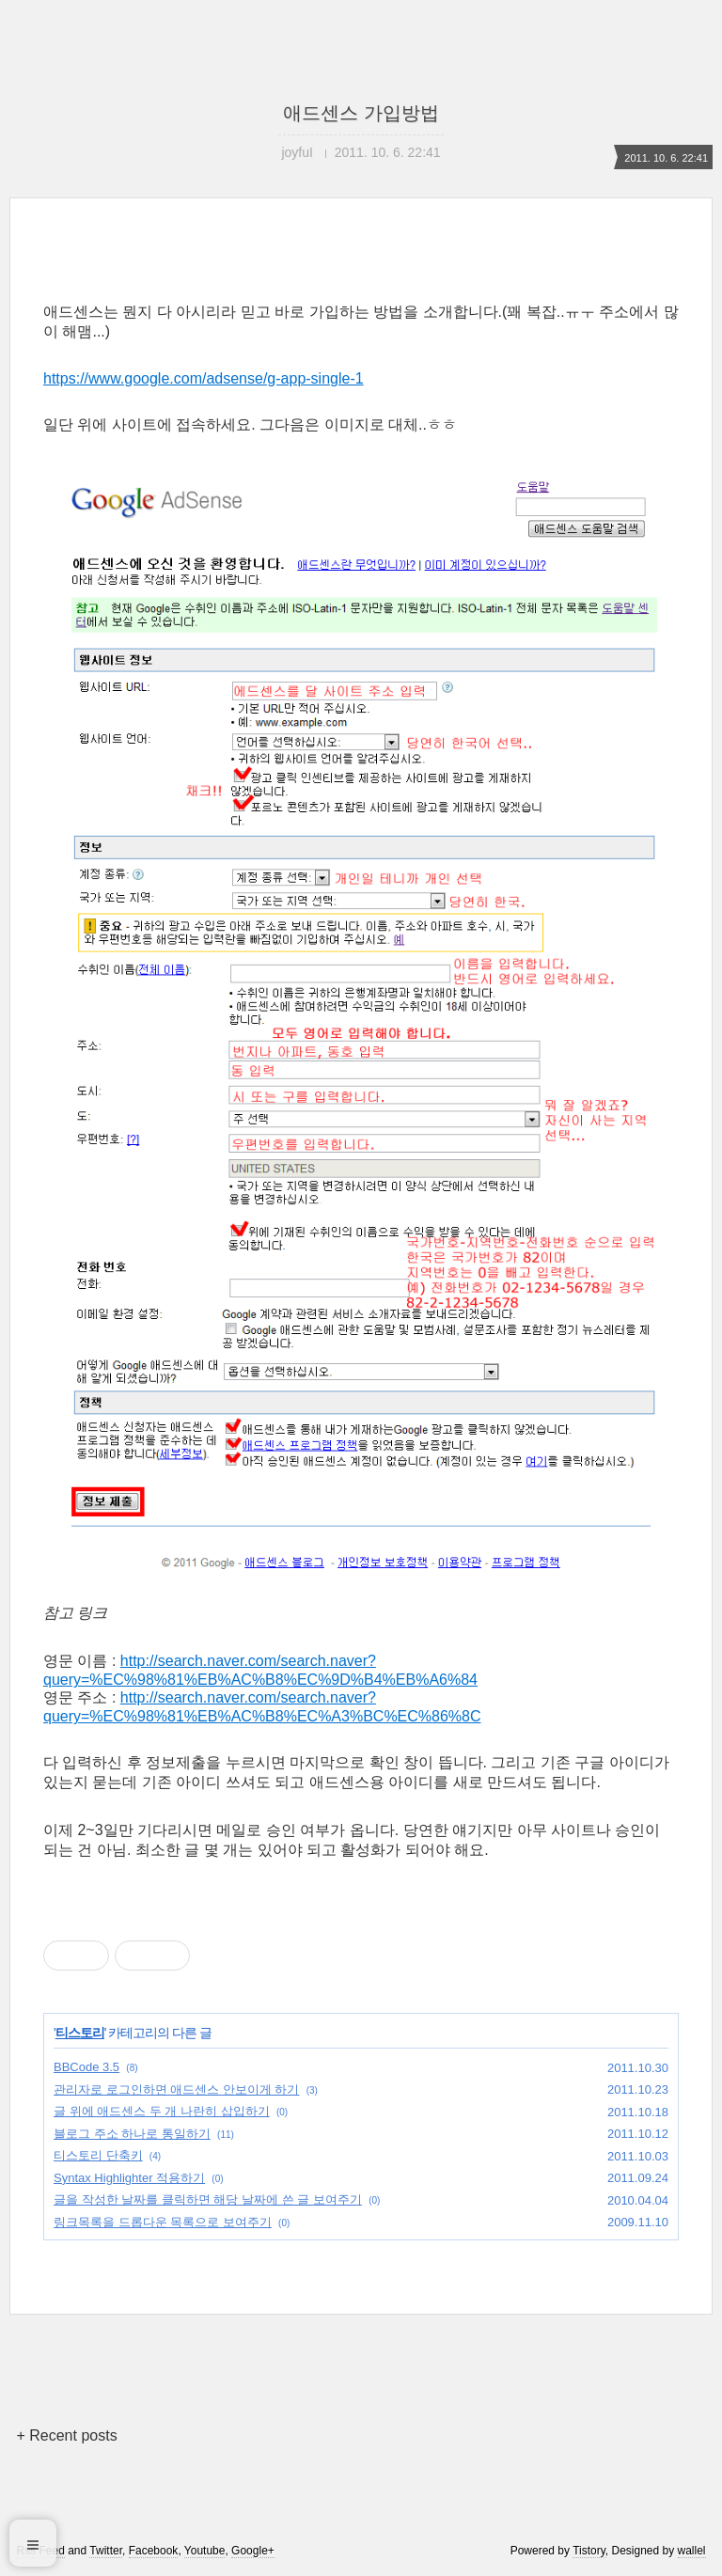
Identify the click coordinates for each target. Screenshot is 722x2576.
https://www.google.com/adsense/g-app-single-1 (203, 378)
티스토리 (79, 2032)
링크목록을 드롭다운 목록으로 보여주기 (163, 2222)
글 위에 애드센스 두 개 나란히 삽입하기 (162, 2111)
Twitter (105, 2550)
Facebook (154, 2550)
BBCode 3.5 (86, 2067)
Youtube (205, 2550)
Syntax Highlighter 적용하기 (129, 2178)
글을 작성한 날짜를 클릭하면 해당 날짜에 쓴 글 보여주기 (208, 2199)
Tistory (589, 2550)
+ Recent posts (66, 2435)
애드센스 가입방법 (361, 112)
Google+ (253, 2550)
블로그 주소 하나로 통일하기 (132, 2134)
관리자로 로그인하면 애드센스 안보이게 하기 (176, 2089)
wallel (692, 2550)
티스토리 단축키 (98, 2155)
